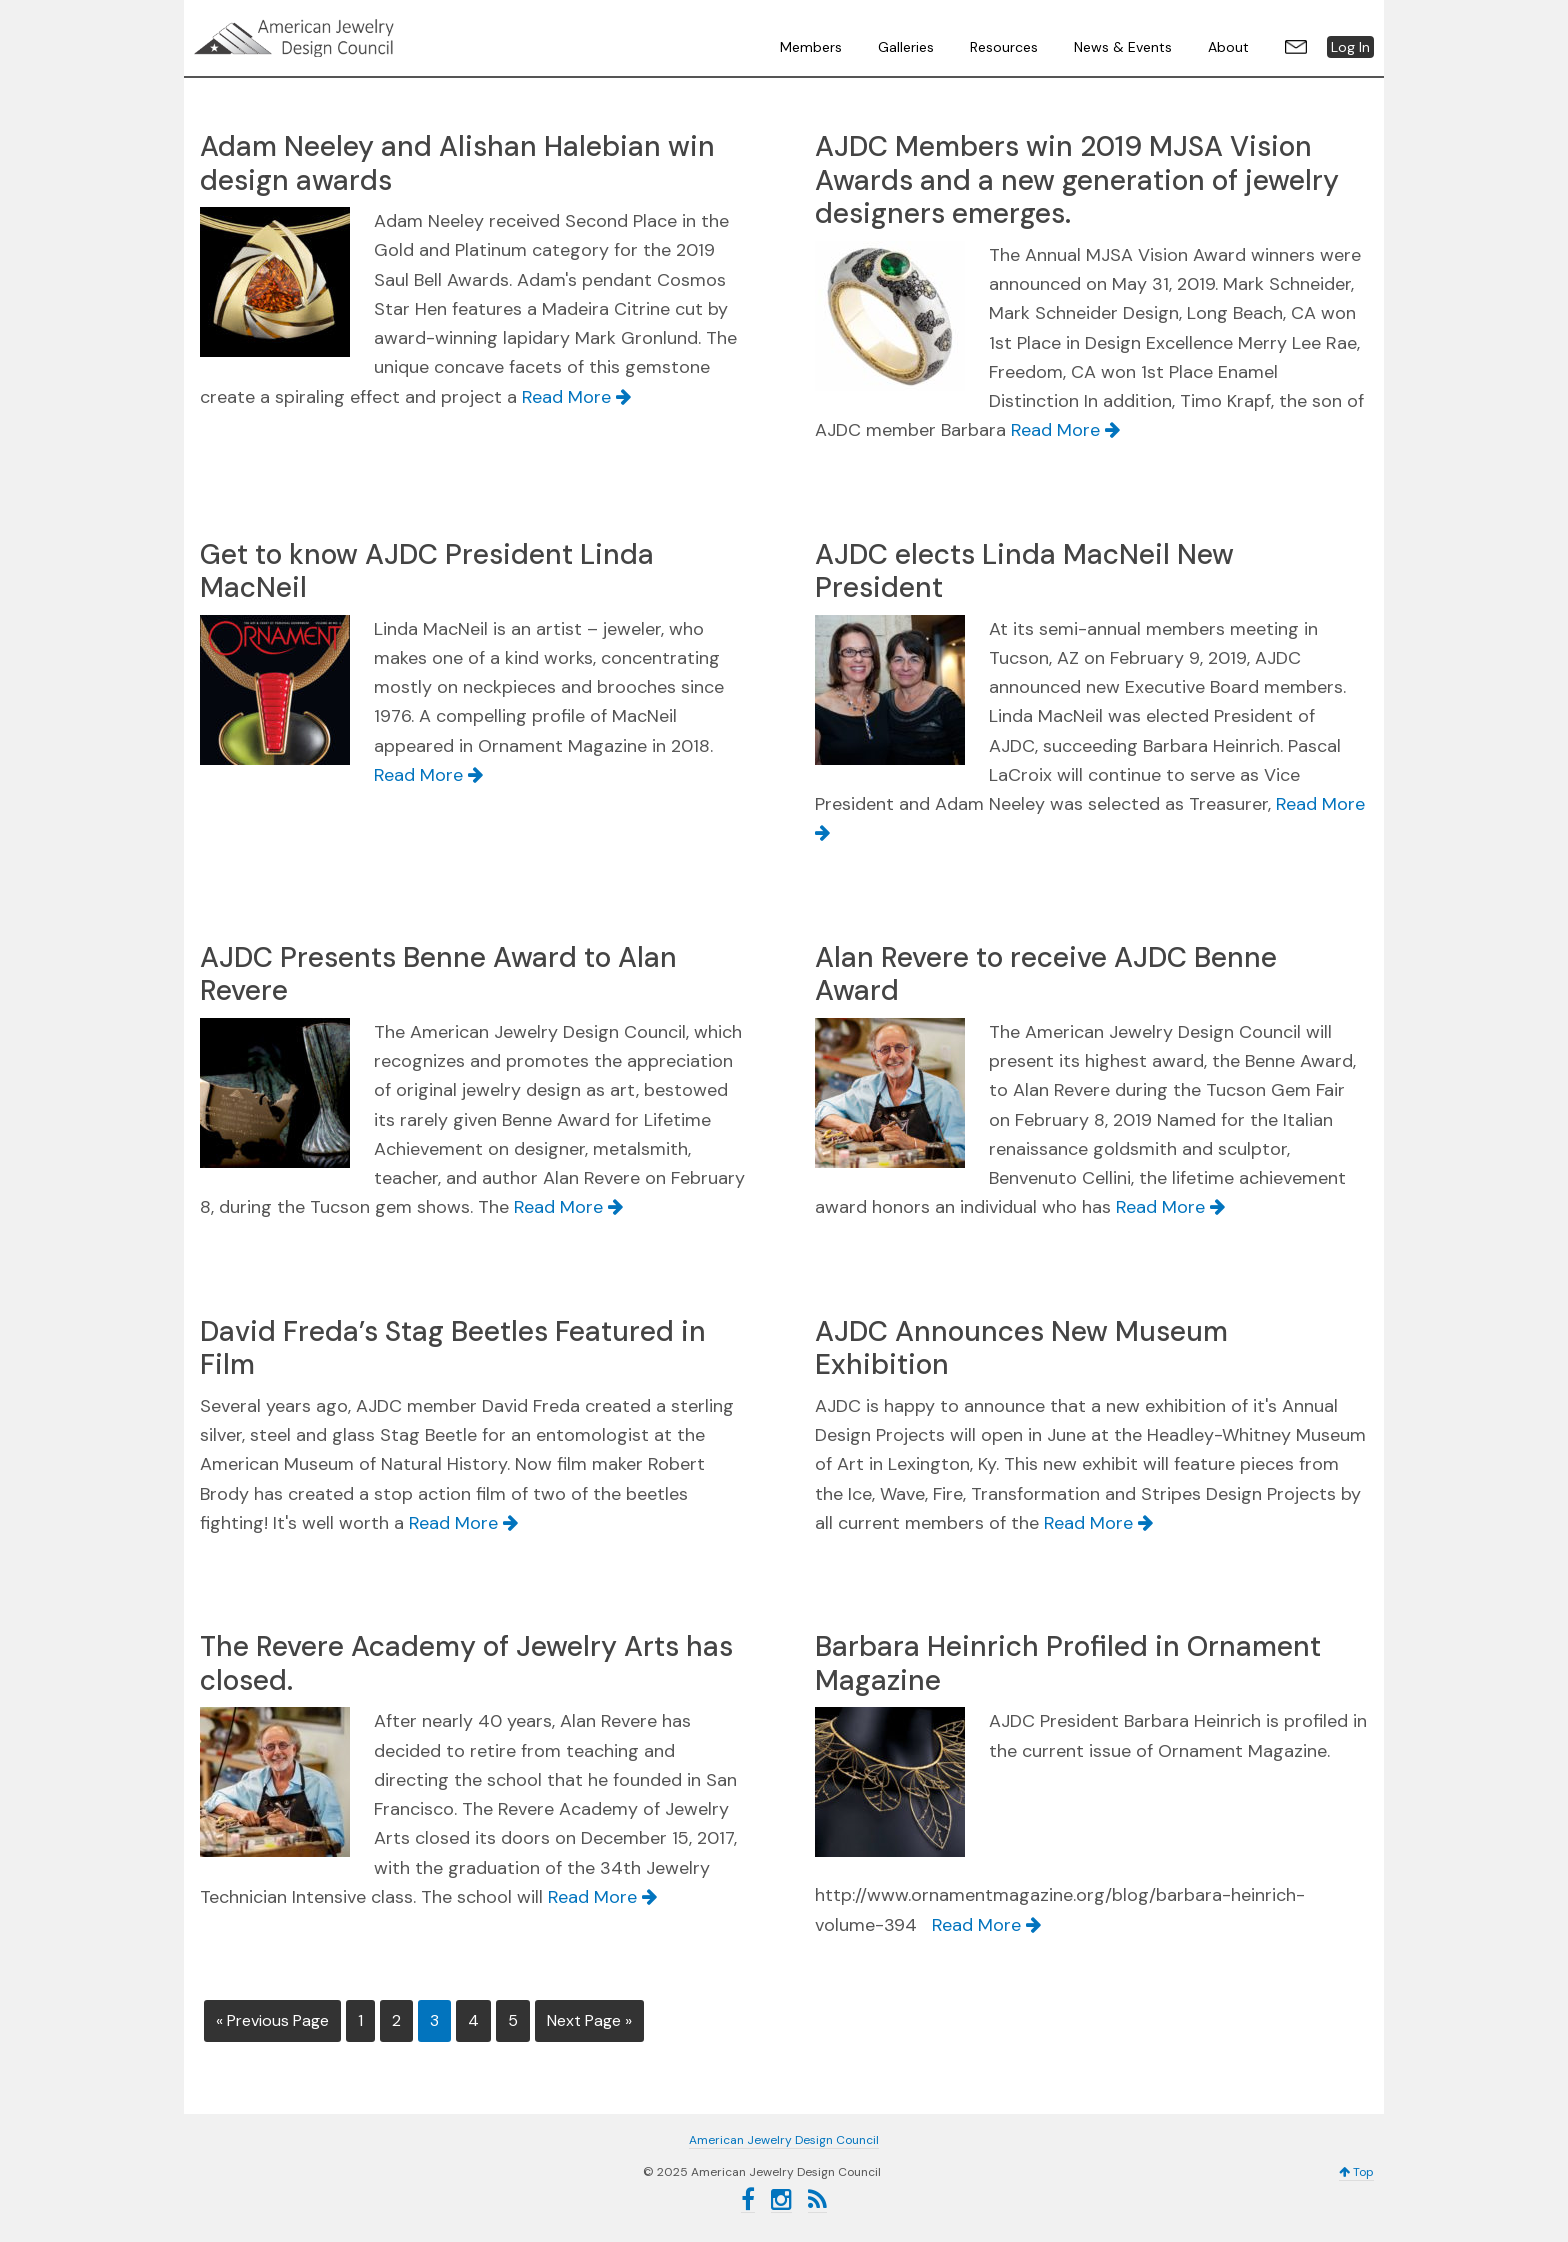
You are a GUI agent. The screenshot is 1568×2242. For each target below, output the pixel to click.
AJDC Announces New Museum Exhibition (1021, 1348)
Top (1356, 2172)
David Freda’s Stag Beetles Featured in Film (453, 1348)
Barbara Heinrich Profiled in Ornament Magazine (1068, 1663)
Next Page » (589, 2020)
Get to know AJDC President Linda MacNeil (427, 571)
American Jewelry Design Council (344, 38)
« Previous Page (272, 2020)
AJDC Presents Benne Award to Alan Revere (438, 974)
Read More (576, 397)
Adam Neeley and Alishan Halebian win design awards (457, 163)
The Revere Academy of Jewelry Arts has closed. (466, 1663)
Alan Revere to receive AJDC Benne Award (1046, 974)
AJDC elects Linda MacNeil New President (1024, 571)
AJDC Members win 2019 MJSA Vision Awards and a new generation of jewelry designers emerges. (1077, 180)
